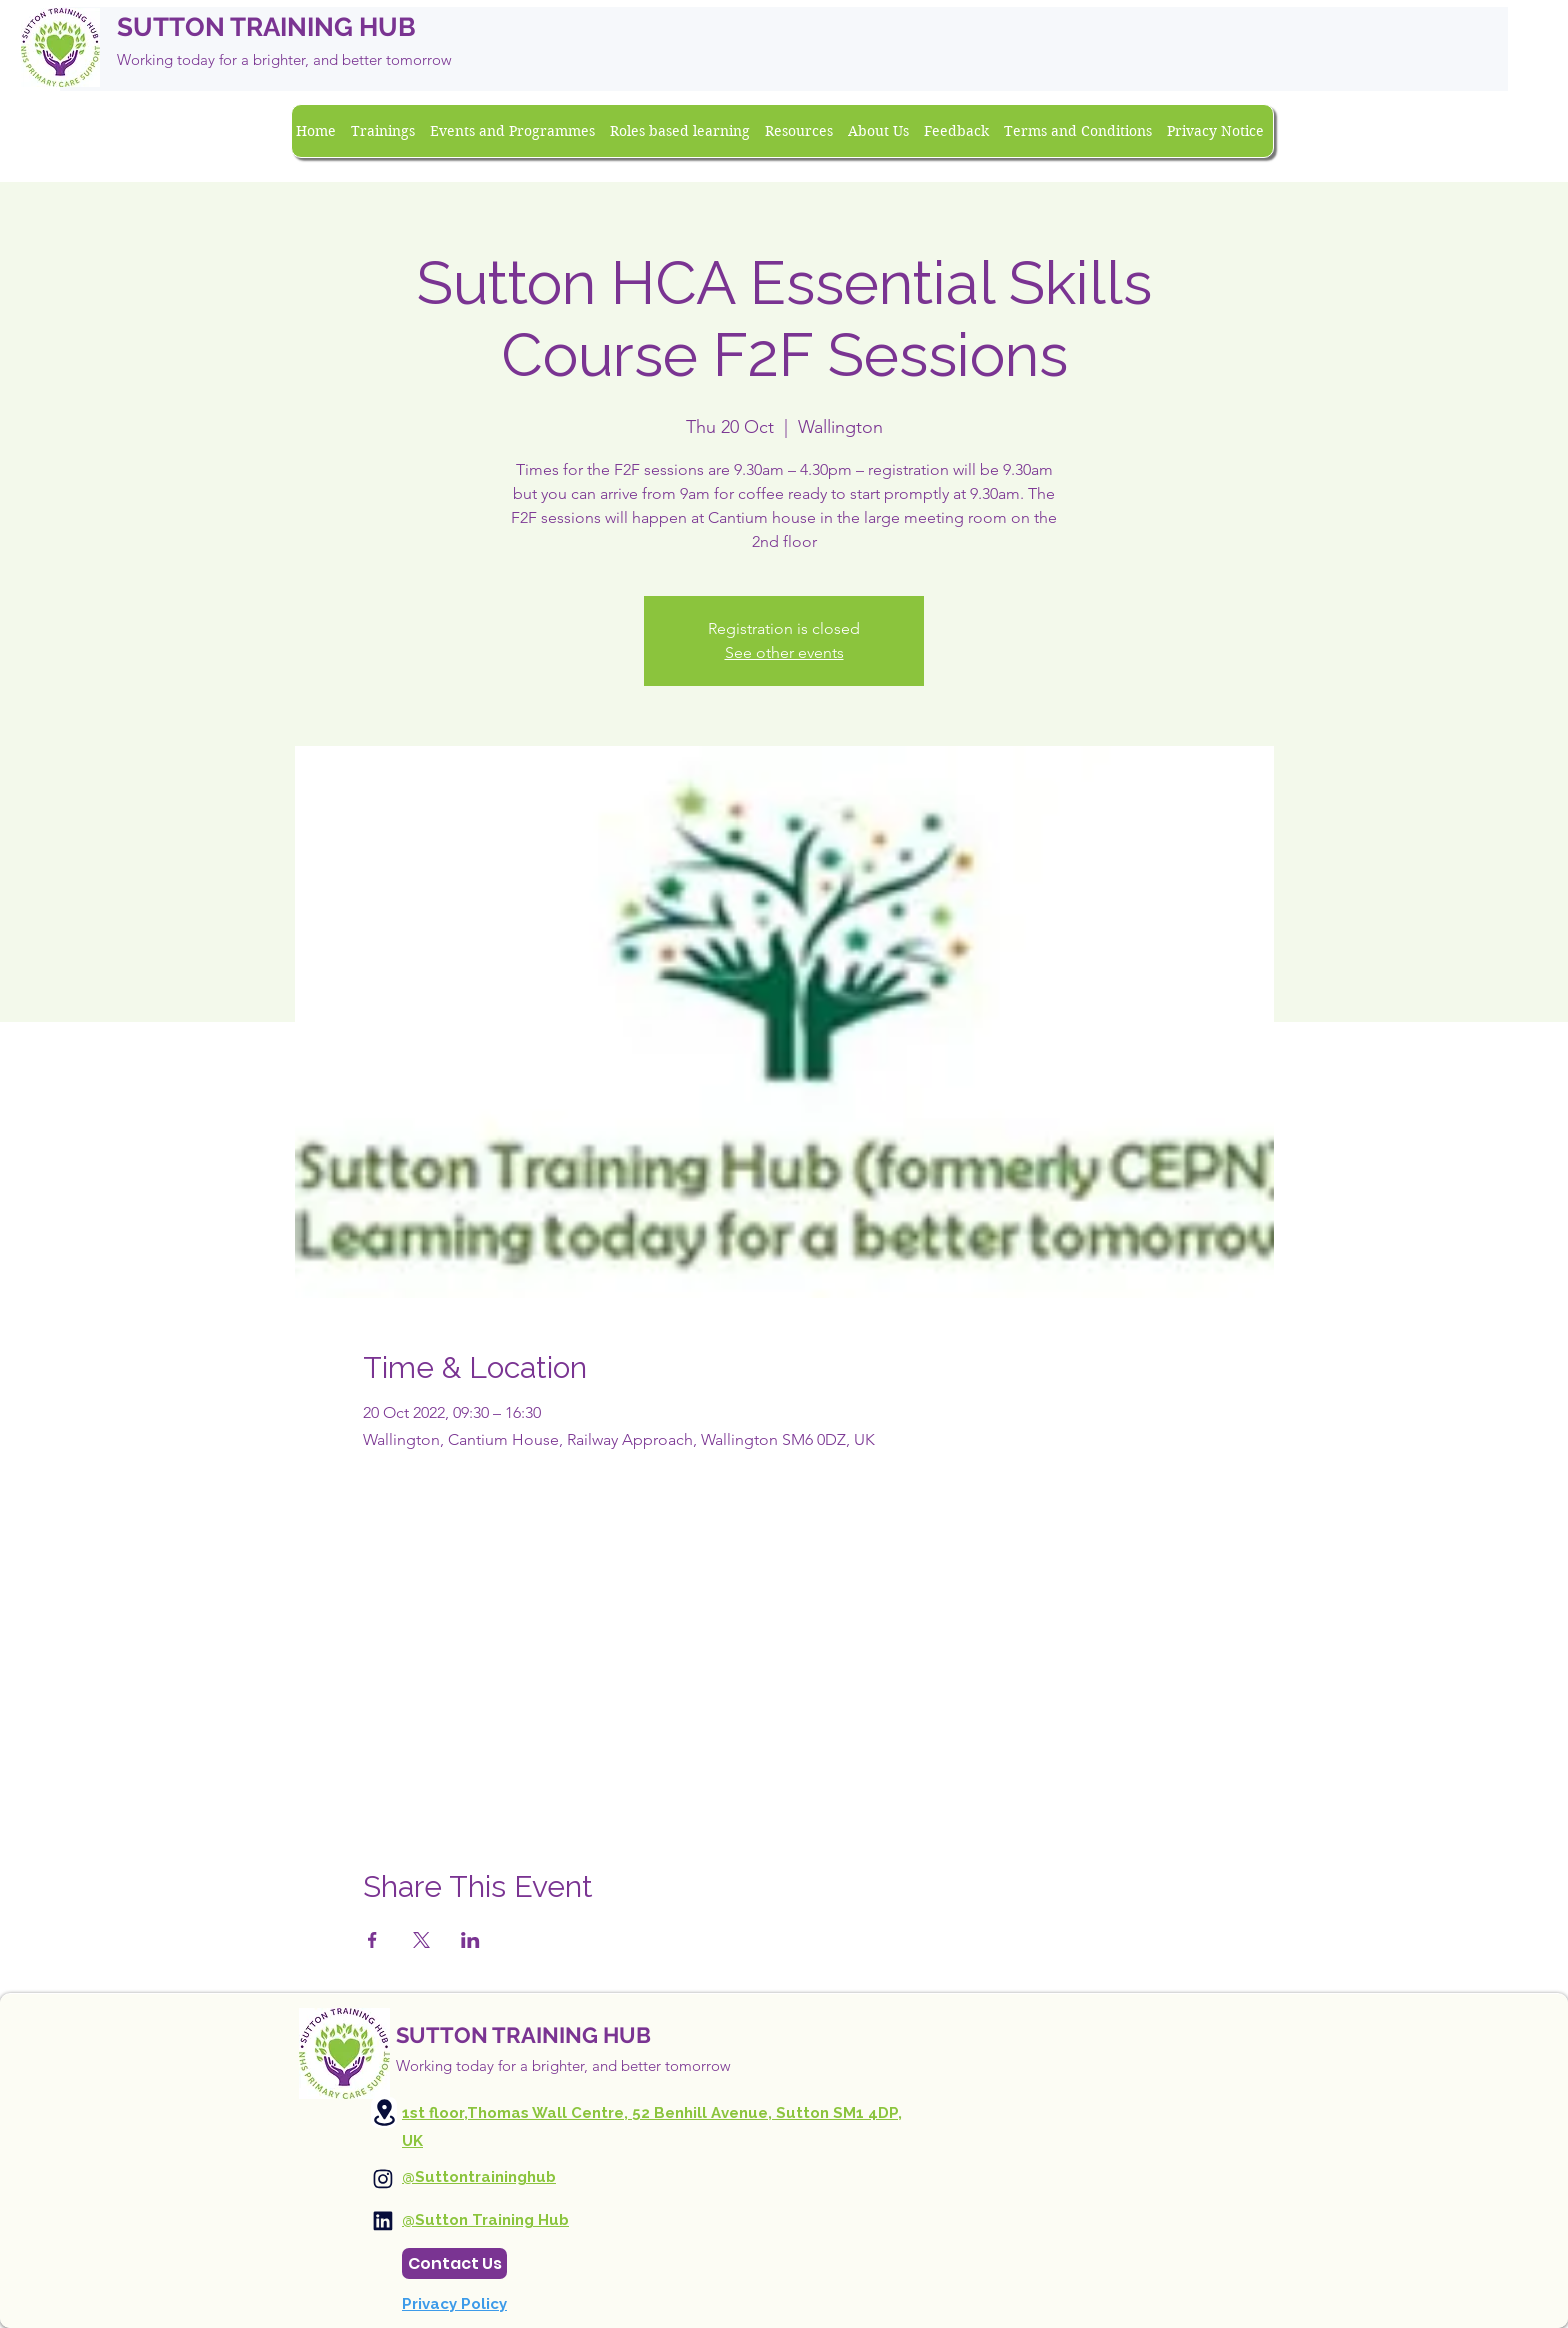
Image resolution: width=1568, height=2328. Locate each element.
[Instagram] (383, 2179)
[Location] (384, 2112)
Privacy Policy (454, 2304)
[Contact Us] (454, 2263)
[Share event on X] (421, 1940)
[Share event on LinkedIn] (470, 1940)
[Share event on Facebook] (372, 1940)
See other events (784, 652)
